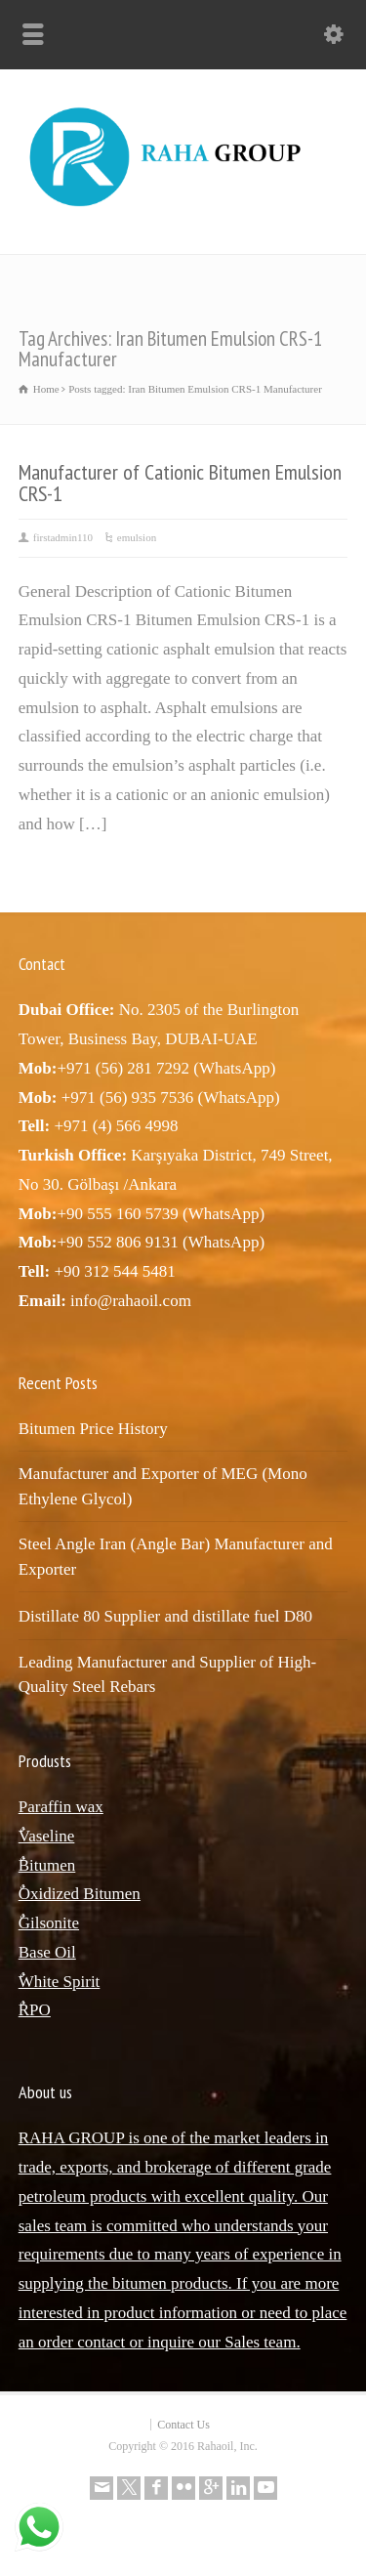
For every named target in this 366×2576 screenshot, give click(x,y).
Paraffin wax (61, 1806)
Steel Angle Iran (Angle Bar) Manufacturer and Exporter (176, 1557)
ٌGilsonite (49, 1923)
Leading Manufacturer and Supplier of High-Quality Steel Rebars (167, 1675)
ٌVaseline (47, 1836)
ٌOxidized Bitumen (80, 1893)
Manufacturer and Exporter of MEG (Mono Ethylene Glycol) (163, 1486)
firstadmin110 (63, 537)
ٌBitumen (47, 1865)
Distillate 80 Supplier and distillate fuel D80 (165, 1616)
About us (45, 2092)
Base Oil (47, 1952)
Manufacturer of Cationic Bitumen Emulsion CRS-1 (180, 482)
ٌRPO (35, 2010)
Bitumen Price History (93, 1428)
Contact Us (183, 2424)
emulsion (136, 537)
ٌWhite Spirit (60, 1981)
